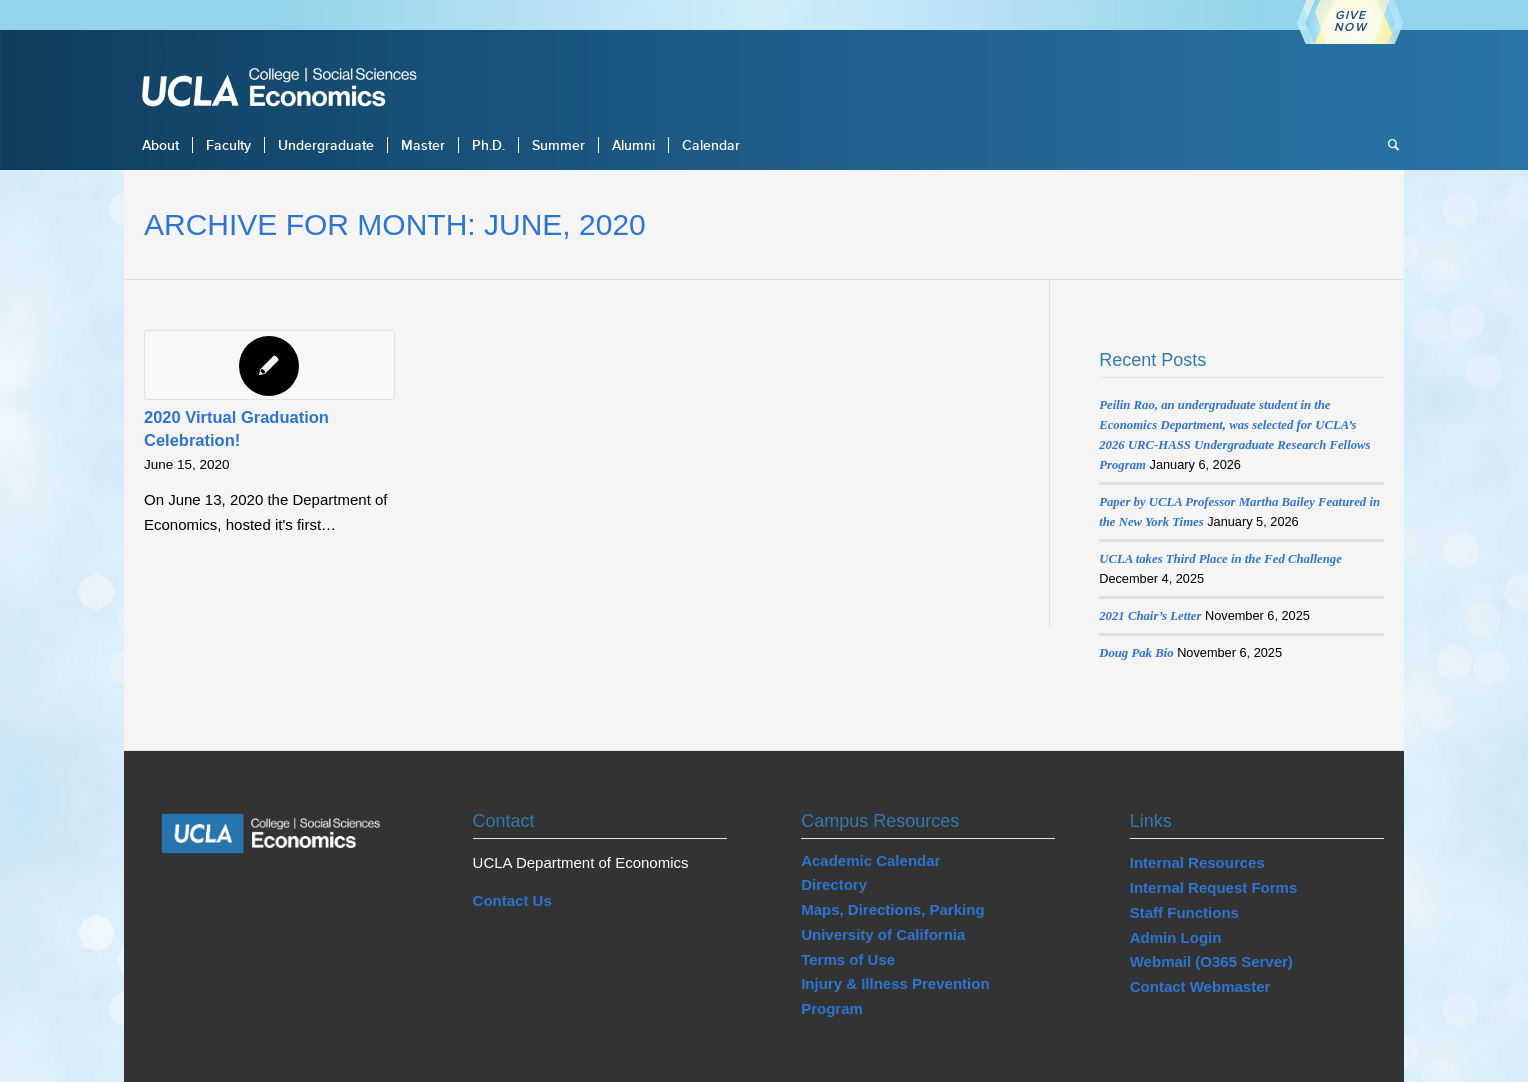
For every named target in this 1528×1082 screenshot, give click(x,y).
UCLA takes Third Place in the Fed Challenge (1220, 559)
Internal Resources (1197, 862)
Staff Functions (1184, 912)
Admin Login (1176, 937)
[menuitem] (160, 145)
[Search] (1387, 145)
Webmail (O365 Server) (1211, 961)
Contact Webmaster (1200, 986)
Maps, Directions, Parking (892, 909)
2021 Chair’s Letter (1150, 616)
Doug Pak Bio (1136, 653)
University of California (883, 934)
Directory (834, 884)
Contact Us (512, 900)
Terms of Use (848, 959)
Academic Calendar (870, 860)
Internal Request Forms (1214, 887)
